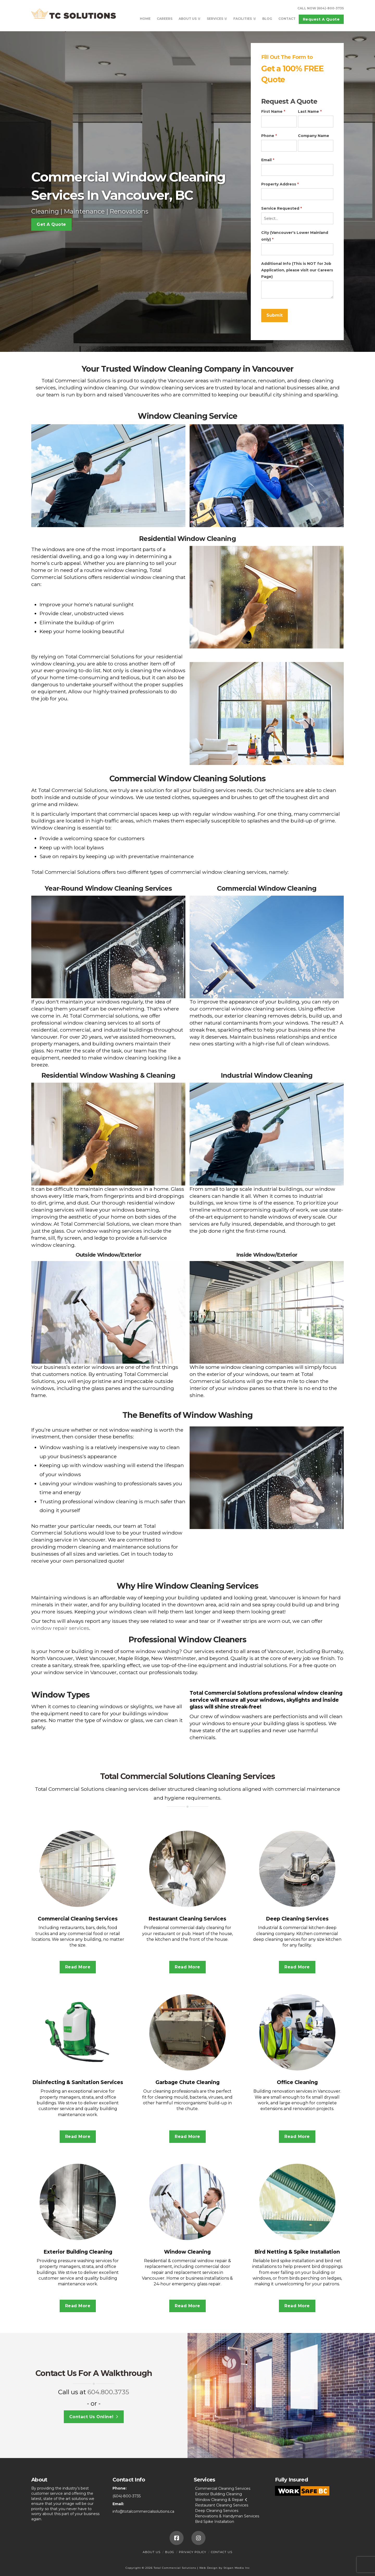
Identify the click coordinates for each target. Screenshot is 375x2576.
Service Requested (281, 208)
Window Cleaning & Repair (219, 2499)
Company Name (313, 135)
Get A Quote (51, 224)
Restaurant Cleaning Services (221, 2505)
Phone (269, 135)
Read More (78, 1966)
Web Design (208, 2567)
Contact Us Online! (93, 2416)
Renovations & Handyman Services (227, 2516)
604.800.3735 (107, 2392)
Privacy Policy (192, 2552)
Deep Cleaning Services (216, 2510)
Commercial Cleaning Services (222, 2488)
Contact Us (221, 2552)
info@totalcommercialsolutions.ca (143, 2511)
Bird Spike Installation (214, 2521)
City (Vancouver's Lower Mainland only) (294, 235)
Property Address (280, 184)
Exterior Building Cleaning (218, 2494)
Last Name (310, 111)
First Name (273, 111)
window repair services (60, 1628)
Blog (169, 2552)
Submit (274, 315)
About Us (151, 2552)
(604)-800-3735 (127, 2496)
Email (267, 160)
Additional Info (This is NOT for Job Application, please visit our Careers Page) (297, 270)
